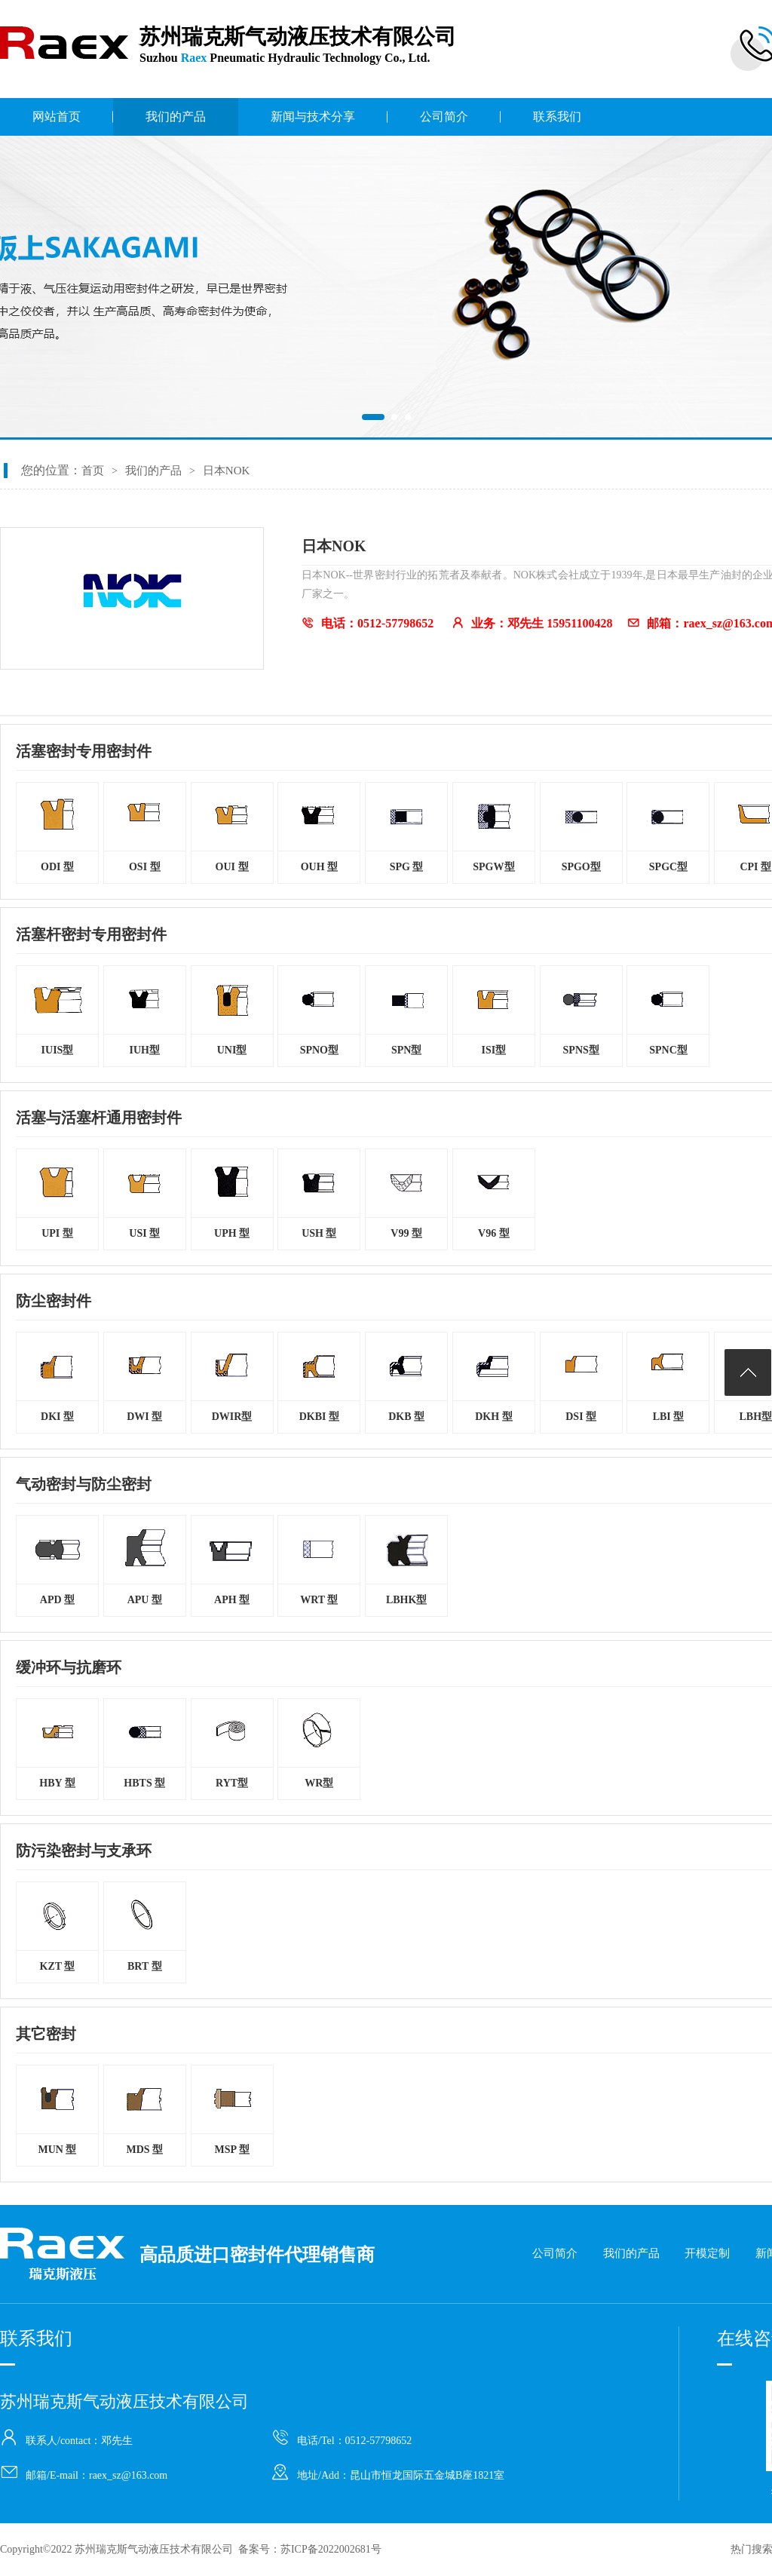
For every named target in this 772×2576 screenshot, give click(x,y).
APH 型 (232, 1599)
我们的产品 (176, 116)
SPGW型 (493, 866)
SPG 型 (407, 866)
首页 (92, 471)
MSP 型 (231, 2149)
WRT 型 (319, 1599)
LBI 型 (669, 1416)
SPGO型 (581, 866)
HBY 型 (57, 1783)
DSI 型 (580, 1416)
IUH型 (145, 1050)
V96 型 (494, 1233)
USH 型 (319, 1233)
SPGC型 (668, 866)
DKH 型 (493, 1416)
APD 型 (57, 1599)
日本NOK (226, 471)
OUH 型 (319, 866)
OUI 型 (232, 866)
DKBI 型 (319, 1416)
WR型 (319, 1783)
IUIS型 (57, 1050)
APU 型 (144, 1599)
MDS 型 (144, 2149)
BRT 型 (144, 1966)
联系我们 (557, 116)
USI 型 (144, 1233)
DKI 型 (57, 1416)
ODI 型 (57, 866)
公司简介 (444, 116)
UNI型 (232, 1050)
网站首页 (56, 116)
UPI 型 (57, 1233)
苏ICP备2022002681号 (330, 2549)
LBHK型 (406, 1599)
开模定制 (707, 2253)
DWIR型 (232, 1416)
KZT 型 (57, 1966)
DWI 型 (144, 1416)
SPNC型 (668, 1050)
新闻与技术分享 (313, 116)
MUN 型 (57, 2149)
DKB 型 (406, 1416)
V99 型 (406, 1233)
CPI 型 (755, 866)
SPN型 (406, 1050)
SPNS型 (581, 1050)
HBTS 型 (144, 1783)
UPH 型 (232, 1233)
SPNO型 (319, 1050)
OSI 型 (145, 866)
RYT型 (232, 1783)
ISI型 (494, 1050)
